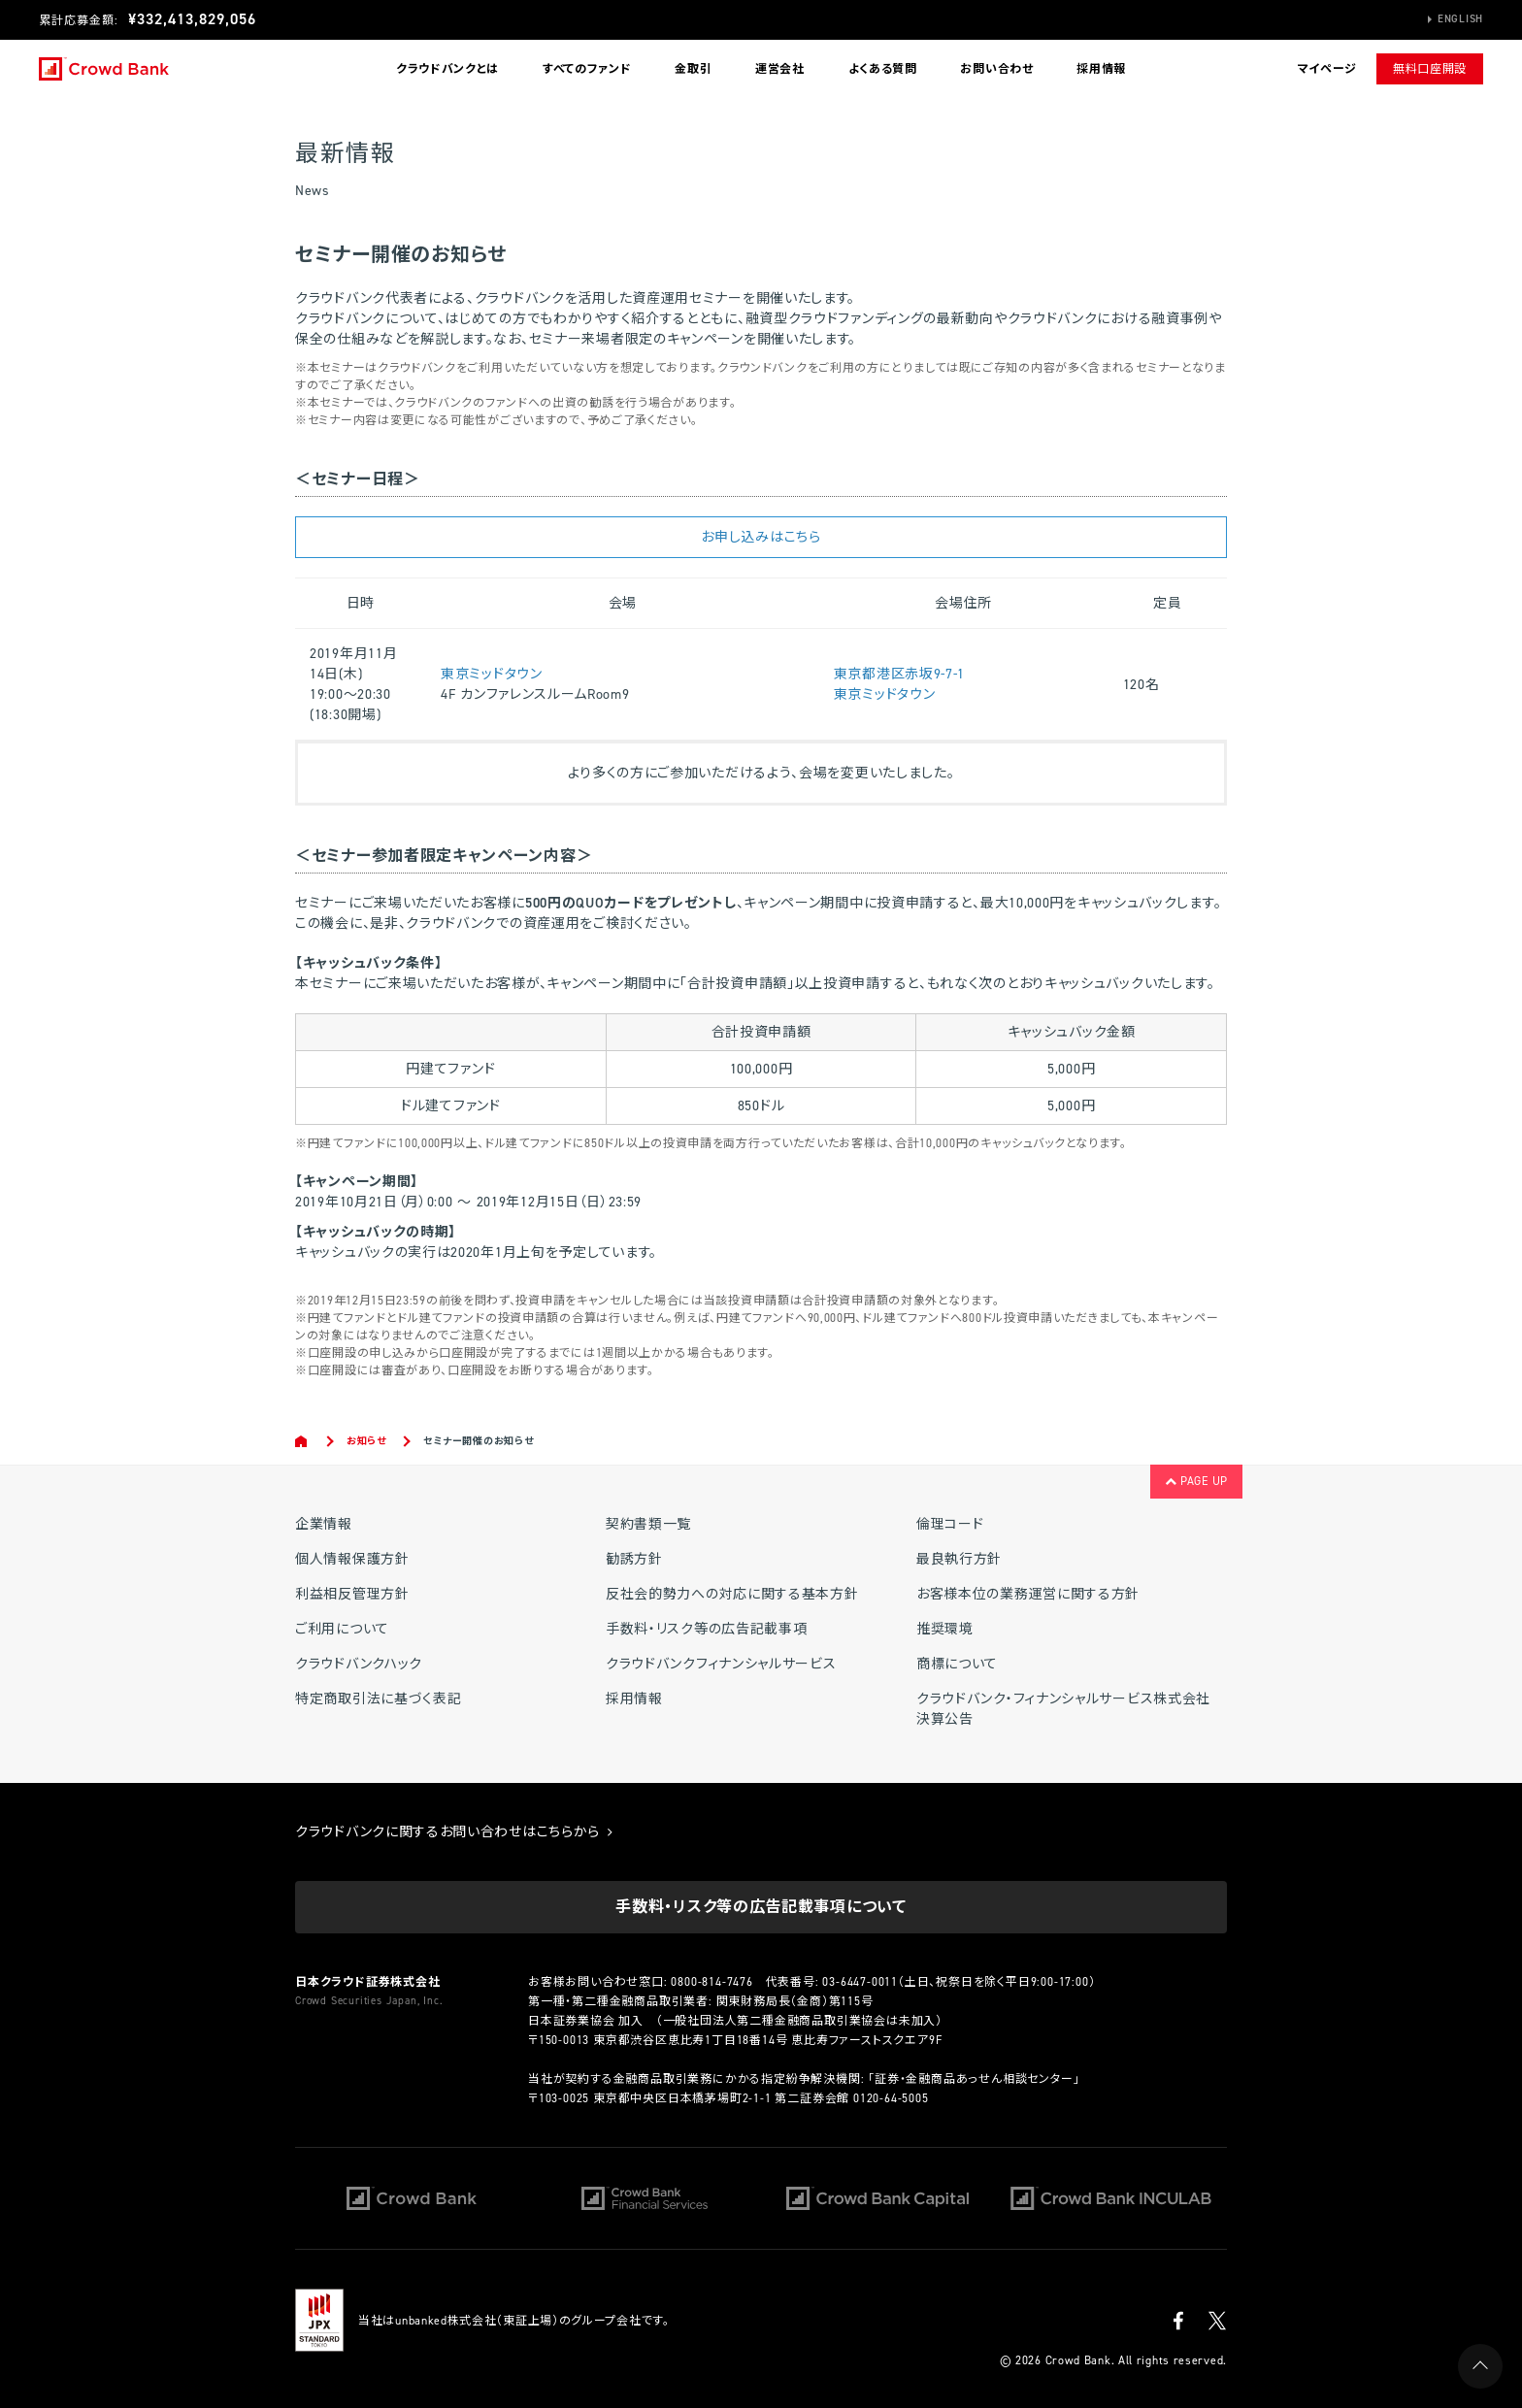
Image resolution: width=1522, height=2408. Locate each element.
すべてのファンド (587, 69)
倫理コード (950, 1524)
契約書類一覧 (648, 1524)
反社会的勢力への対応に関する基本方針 (732, 1594)
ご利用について (342, 1629)
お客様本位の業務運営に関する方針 (1028, 1594)
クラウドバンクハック (358, 1664)
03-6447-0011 (860, 1982)
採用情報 (1101, 69)
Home (302, 1441)
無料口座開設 (1430, 69)
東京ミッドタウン (492, 674)
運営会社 (780, 69)
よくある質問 (882, 69)
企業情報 (323, 1524)
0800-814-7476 (711, 1982)
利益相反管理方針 (352, 1594)
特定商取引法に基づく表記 (378, 1699)
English (1460, 19)
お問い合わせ (996, 69)
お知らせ (366, 1441)
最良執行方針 (959, 1559)
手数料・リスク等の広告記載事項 (707, 1629)
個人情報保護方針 (352, 1559)
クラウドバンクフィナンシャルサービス (721, 1664)
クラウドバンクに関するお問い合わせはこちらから (454, 1832)
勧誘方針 (634, 1559)
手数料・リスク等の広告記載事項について (760, 1907)
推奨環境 (945, 1629)
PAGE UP (1196, 1481)
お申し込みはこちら (760, 537)
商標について (957, 1664)
